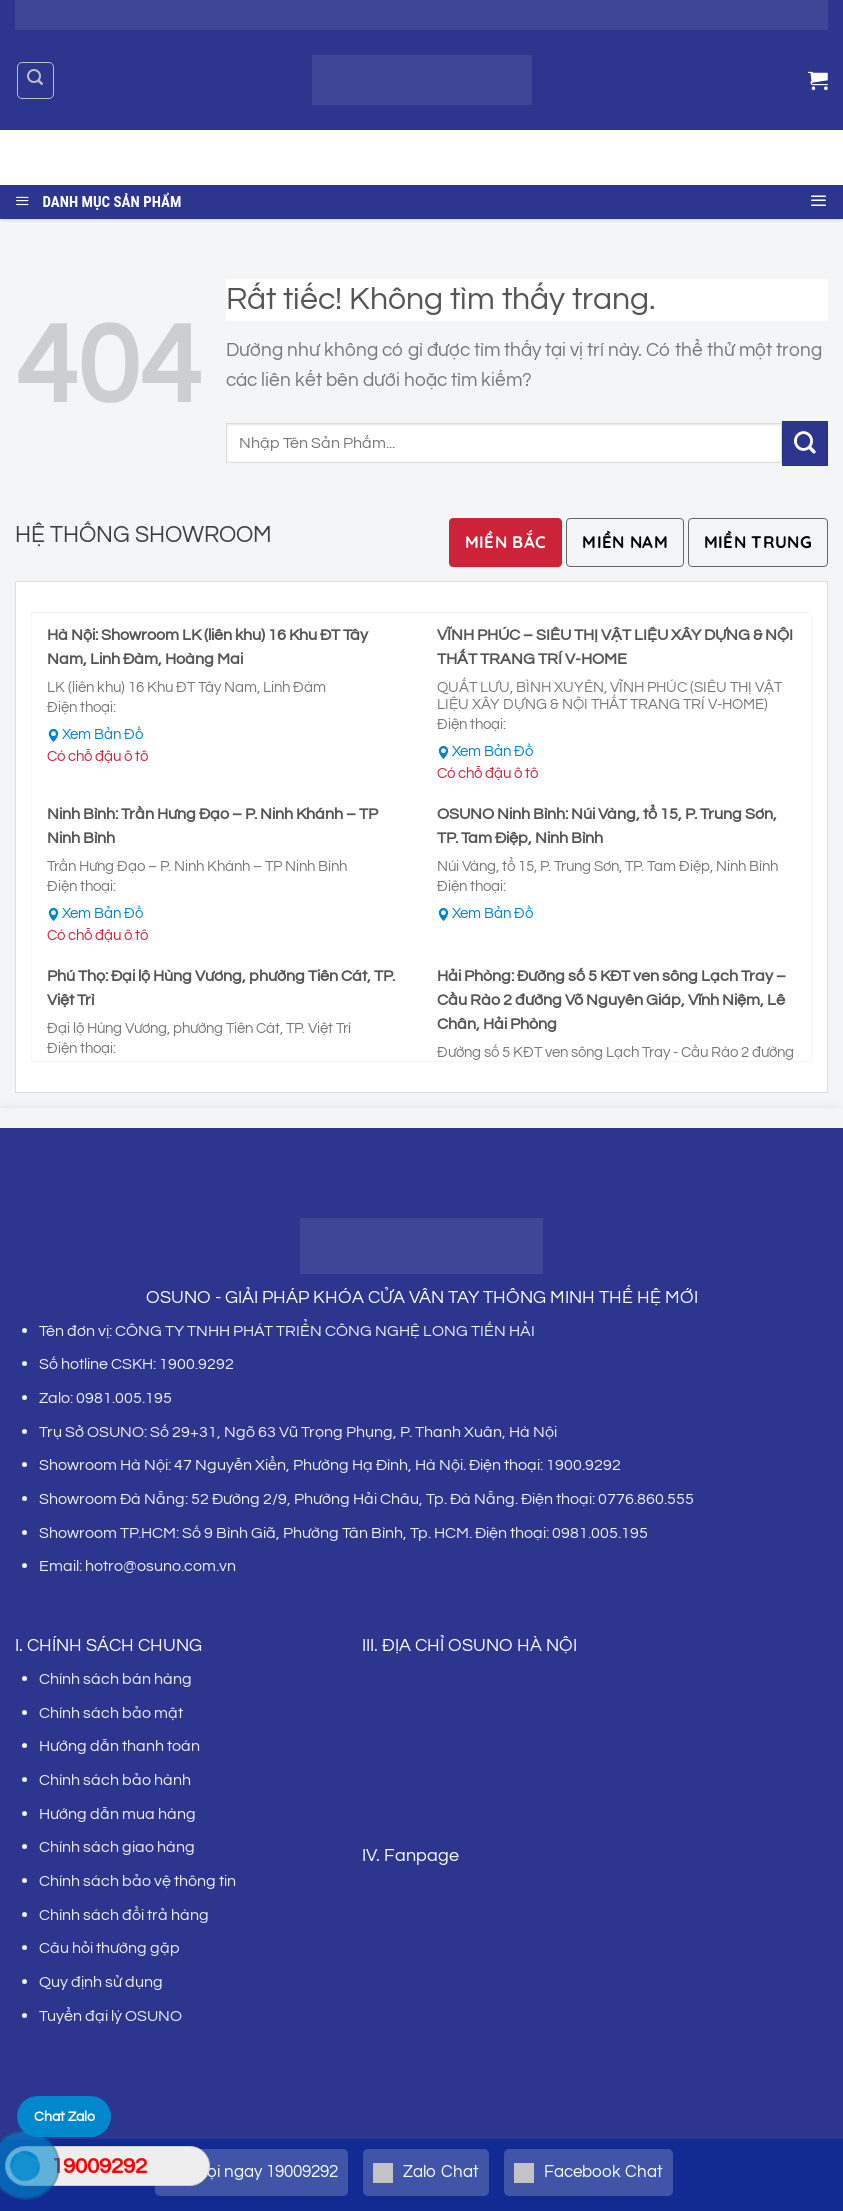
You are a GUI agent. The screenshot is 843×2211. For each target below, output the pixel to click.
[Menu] (819, 197)
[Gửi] (797, 157)
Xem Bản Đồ (102, 734)
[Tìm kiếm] (35, 80)
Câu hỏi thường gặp (109, 1948)
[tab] (506, 542)
